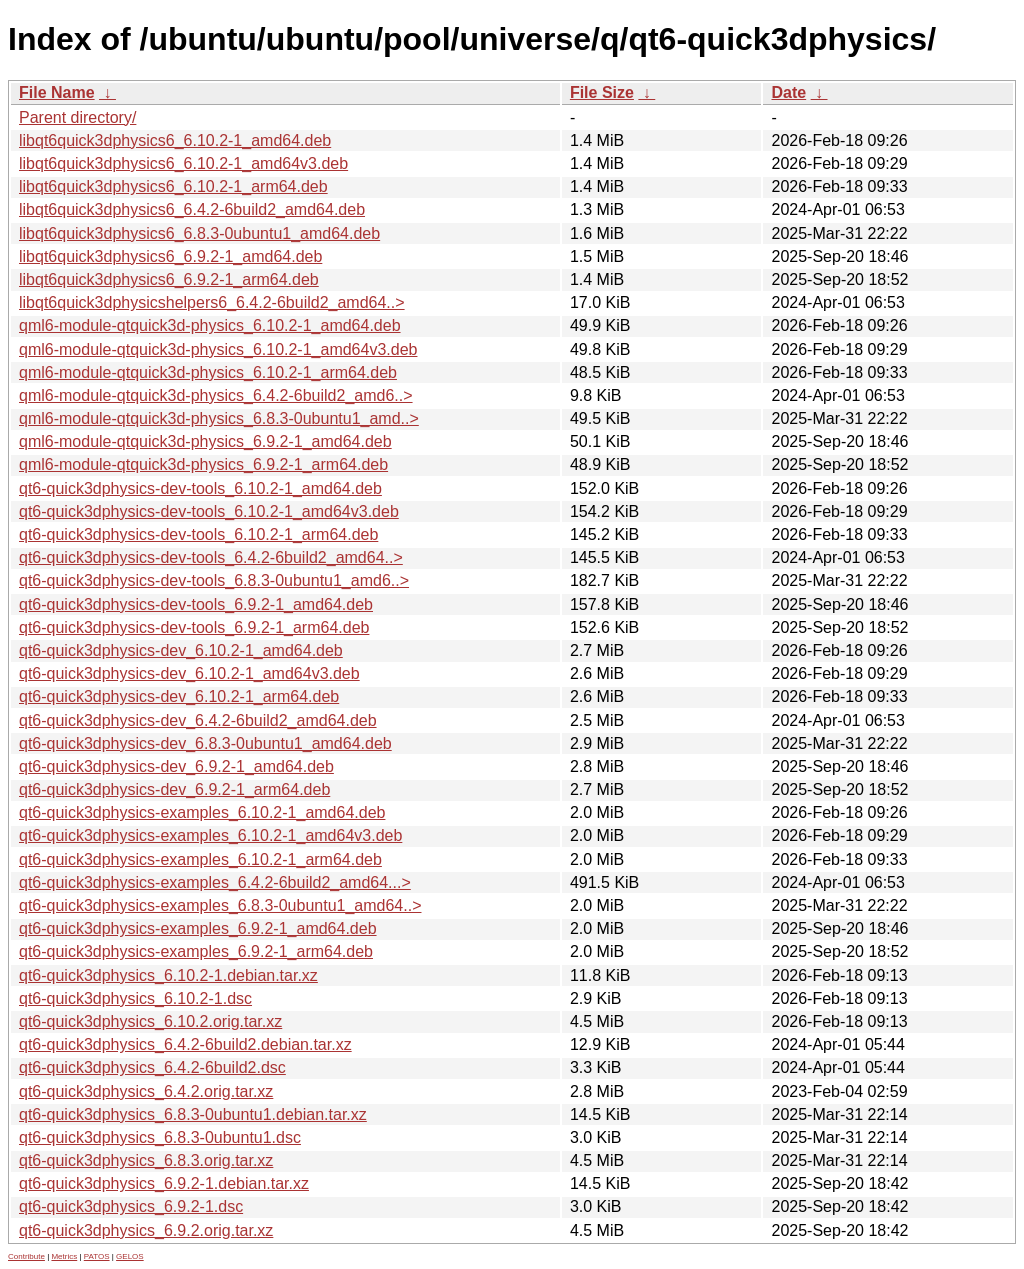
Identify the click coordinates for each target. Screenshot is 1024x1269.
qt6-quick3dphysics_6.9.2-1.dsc (131, 1206)
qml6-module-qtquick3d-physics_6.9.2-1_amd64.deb (205, 441)
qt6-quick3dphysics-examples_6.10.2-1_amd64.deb (202, 812)
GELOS (130, 1256)
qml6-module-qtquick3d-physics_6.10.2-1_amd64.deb (210, 325)
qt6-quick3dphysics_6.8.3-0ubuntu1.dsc (160, 1137)
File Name (57, 92)
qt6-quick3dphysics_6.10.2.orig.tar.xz (150, 1021)
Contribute (26, 1256)
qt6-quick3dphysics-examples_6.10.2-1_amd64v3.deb (210, 835)
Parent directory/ (77, 117)
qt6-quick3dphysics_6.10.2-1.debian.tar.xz (168, 975)
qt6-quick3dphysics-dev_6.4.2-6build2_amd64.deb (198, 720)
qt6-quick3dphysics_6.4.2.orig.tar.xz (146, 1091)
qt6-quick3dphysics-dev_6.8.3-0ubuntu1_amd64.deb (205, 743)
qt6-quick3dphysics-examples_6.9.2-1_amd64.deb (198, 928)
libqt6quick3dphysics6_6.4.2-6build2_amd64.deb (192, 209)
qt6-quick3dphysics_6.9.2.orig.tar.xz (146, 1230)
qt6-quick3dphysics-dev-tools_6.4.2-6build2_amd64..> (211, 557)
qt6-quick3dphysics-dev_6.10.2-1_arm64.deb (179, 696)
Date (788, 92)
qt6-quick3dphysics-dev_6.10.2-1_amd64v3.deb (189, 673)
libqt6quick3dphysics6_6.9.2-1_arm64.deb (169, 279)
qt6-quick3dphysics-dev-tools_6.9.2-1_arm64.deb (194, 627)
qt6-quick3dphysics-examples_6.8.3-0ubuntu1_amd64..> (220, 905)
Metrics (64, 1256)
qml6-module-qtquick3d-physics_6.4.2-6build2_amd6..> (216, 395)
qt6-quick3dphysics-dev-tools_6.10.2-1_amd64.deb (200, 488)
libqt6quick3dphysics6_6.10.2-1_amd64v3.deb (183, 163)
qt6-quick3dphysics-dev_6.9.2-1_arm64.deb (174, 789)
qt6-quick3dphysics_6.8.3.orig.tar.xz (146, 1160)
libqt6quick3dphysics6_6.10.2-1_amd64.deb (175, 140)
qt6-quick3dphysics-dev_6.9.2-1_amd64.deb (176, 766)
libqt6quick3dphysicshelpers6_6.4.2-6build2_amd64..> (212, 302)
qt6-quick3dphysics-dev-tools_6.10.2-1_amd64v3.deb (209, 511)
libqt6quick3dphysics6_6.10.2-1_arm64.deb (173, 186)
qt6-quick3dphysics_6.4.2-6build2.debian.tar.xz (185, 1044)
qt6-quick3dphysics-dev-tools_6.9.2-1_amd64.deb (196, 604)
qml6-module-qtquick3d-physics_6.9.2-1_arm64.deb (203, 464)
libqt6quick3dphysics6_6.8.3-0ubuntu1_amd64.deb (199, 233)
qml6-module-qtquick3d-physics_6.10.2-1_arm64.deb (208, 372)
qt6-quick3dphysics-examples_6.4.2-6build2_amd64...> (215, 882)
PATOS (97, 1256)
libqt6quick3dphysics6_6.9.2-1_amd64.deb (170, 256)
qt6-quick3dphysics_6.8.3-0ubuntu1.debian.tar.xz (193, 1114)
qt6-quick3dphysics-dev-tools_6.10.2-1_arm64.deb (198, 534)
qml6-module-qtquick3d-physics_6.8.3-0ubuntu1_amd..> (219, 418)
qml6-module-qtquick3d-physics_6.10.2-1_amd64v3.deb (218, 349)
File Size (602, 92)
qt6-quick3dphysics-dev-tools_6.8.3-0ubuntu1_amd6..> (214, 580)
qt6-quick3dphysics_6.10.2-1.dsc (135, 998)
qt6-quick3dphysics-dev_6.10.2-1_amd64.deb (181, 650)
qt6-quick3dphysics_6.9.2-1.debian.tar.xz (164, 1183)
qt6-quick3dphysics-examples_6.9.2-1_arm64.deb (196, 951)
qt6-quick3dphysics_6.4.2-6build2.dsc (152, 1067)
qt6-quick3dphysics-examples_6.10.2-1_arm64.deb (200, 859)
